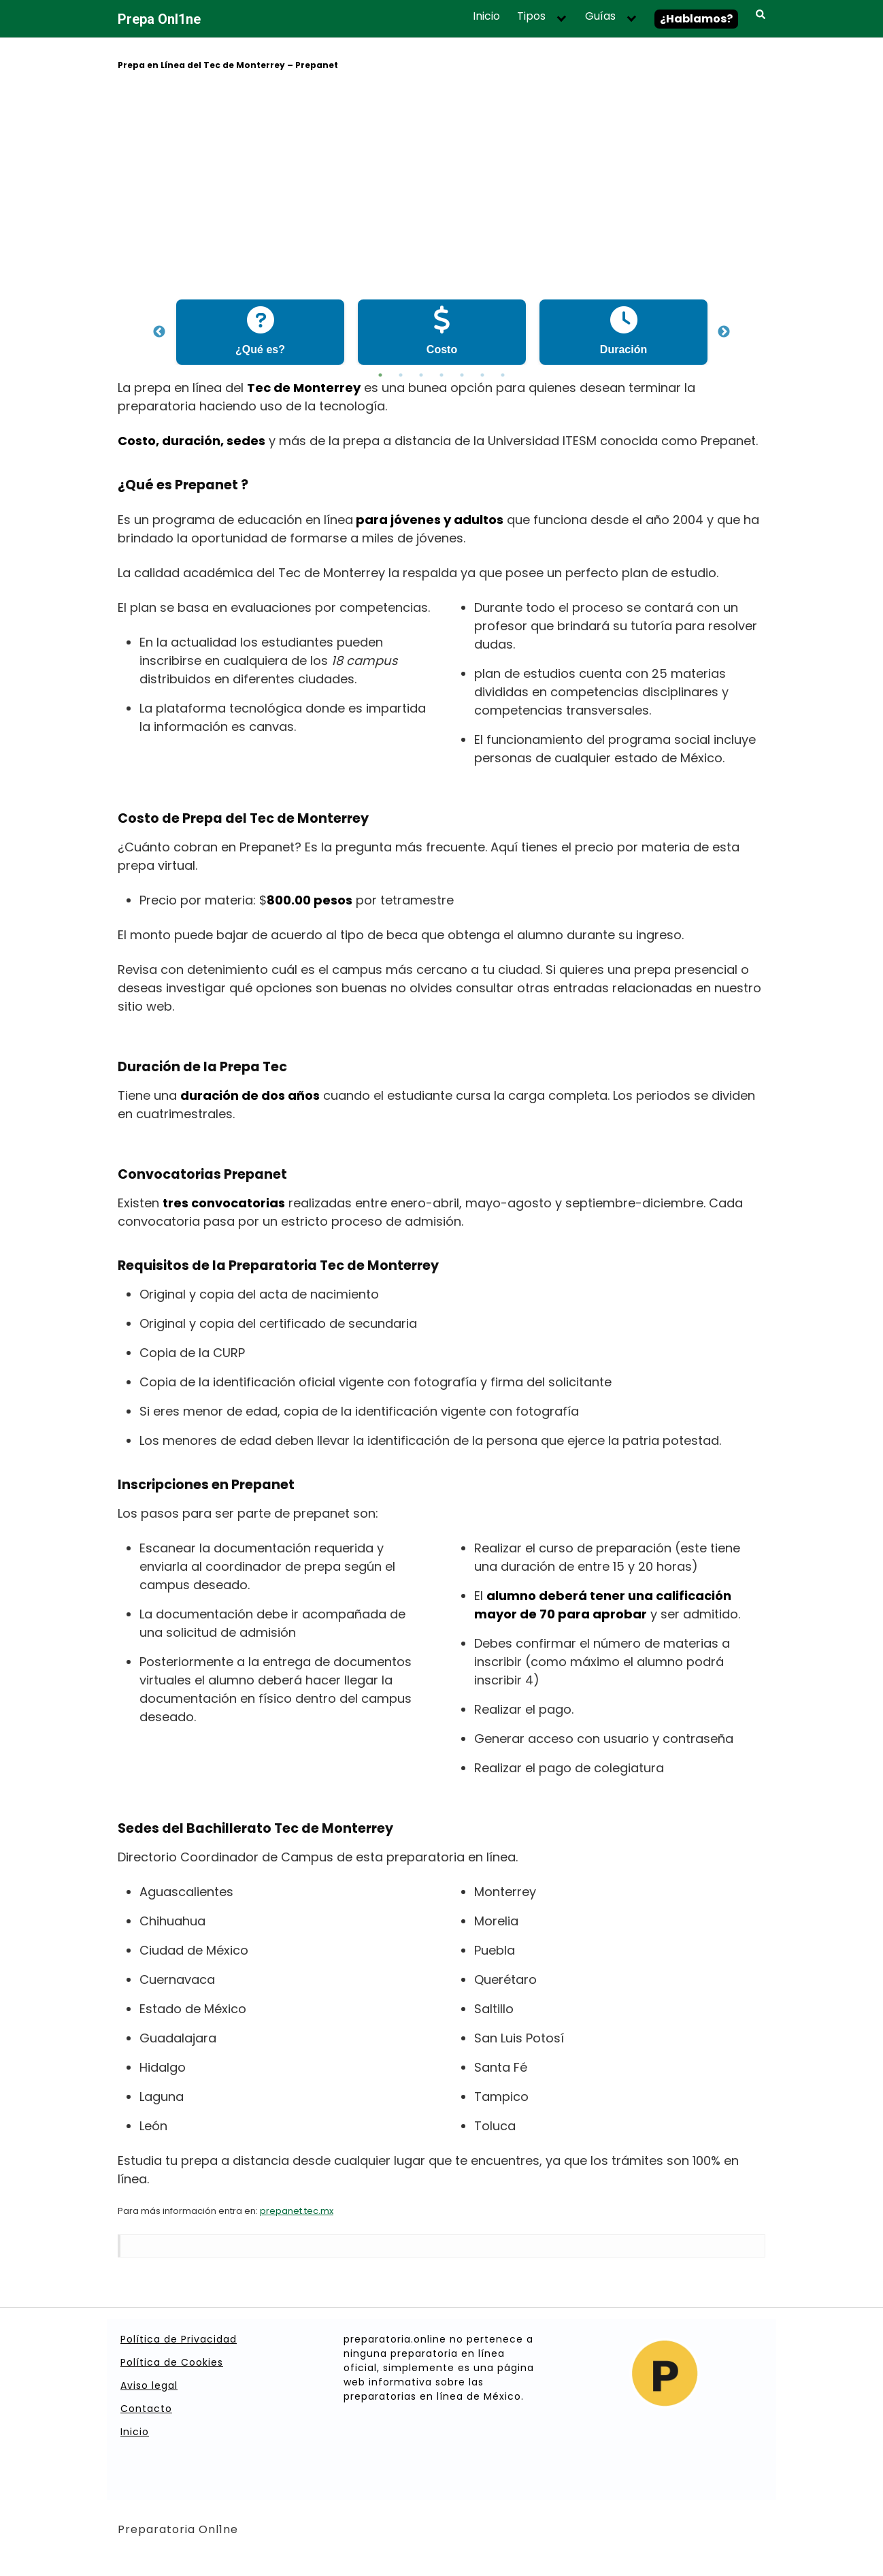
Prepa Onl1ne (159, 19)
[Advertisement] (441, 187)
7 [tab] (503, 375)
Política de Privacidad (178, 2339)
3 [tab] (421, 375)
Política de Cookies (171, 2362)
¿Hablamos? (696, 19)
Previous (159, 332)
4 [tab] (441, 375)
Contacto (146, 2408)
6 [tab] (482, 375)
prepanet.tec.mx (296, 2210)
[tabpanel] (260, 332)
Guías (600, 16)
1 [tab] (380, 375)
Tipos (531, 16)
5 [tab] (462, 375)
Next (724, 332)
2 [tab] (400, 375)
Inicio (486, 16)
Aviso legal (149, 2385)
